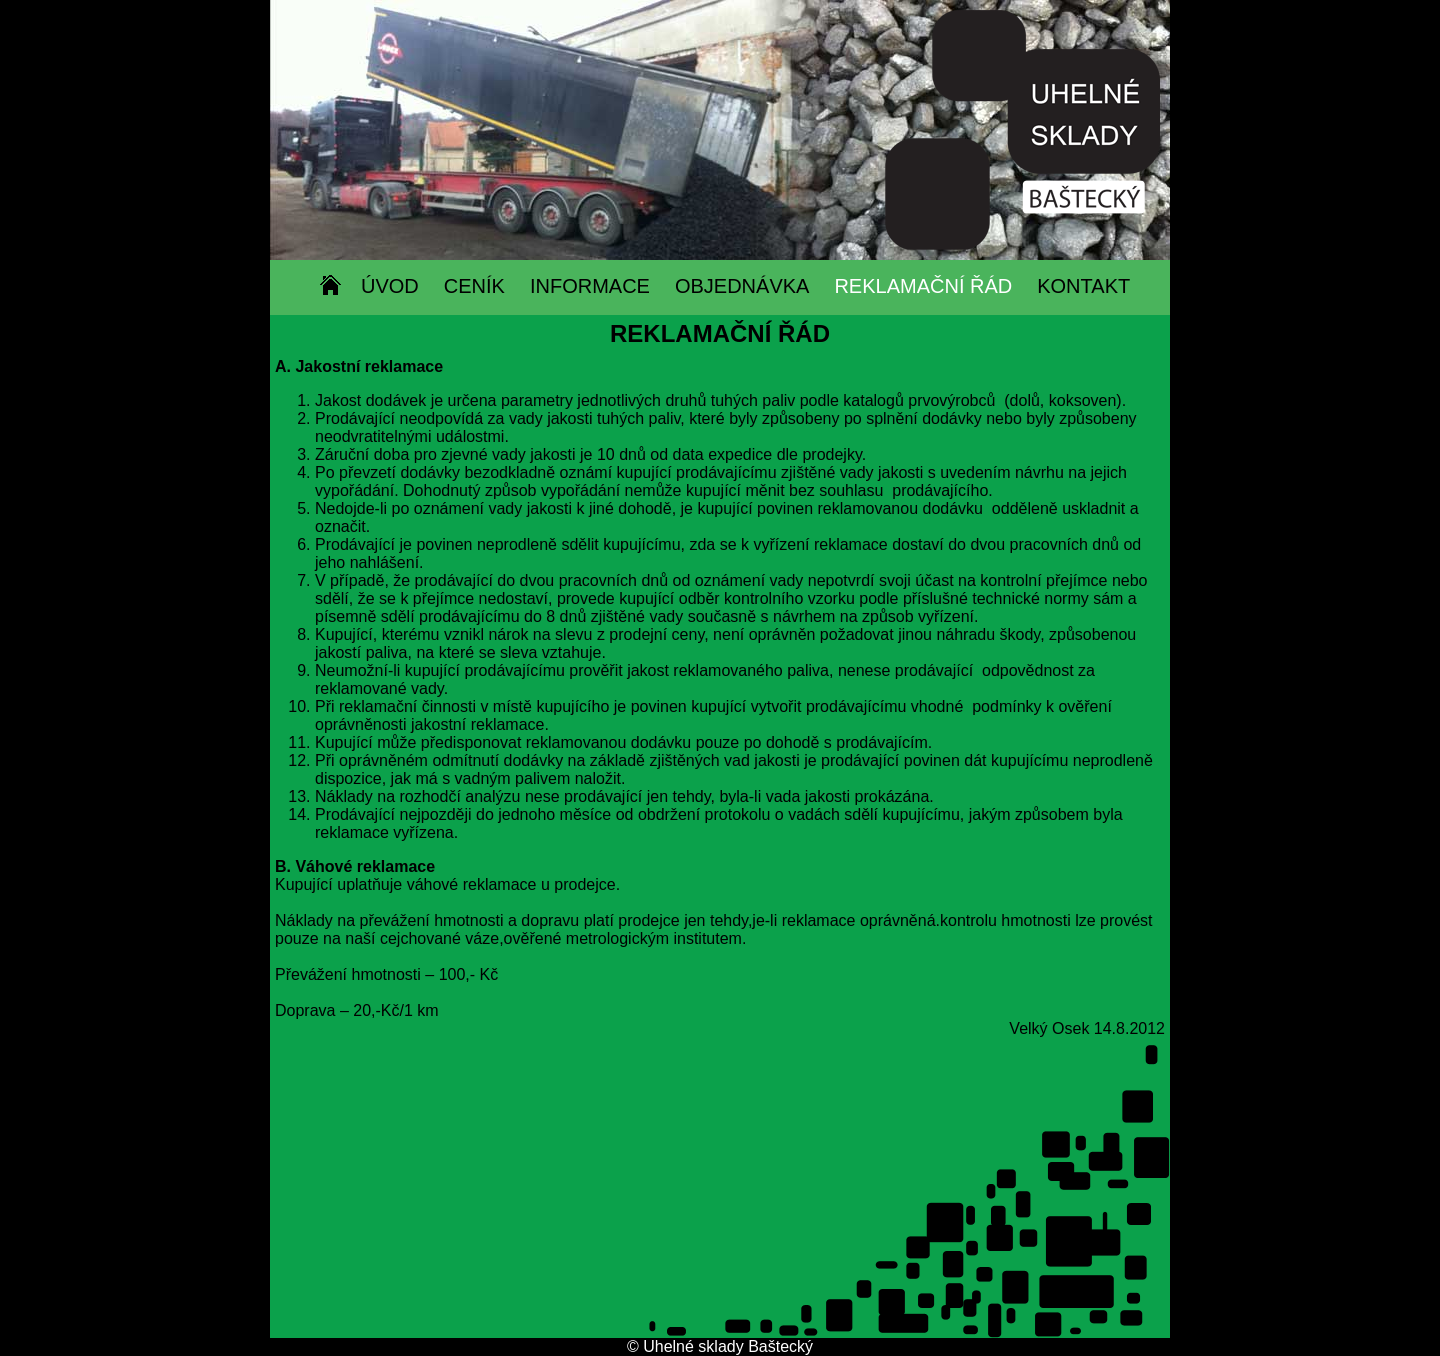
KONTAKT (1083, 286)
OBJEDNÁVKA (742, 286)
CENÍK (474, 286)
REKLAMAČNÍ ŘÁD (923, 286)
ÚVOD (390, 286)
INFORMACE (590, 286)
